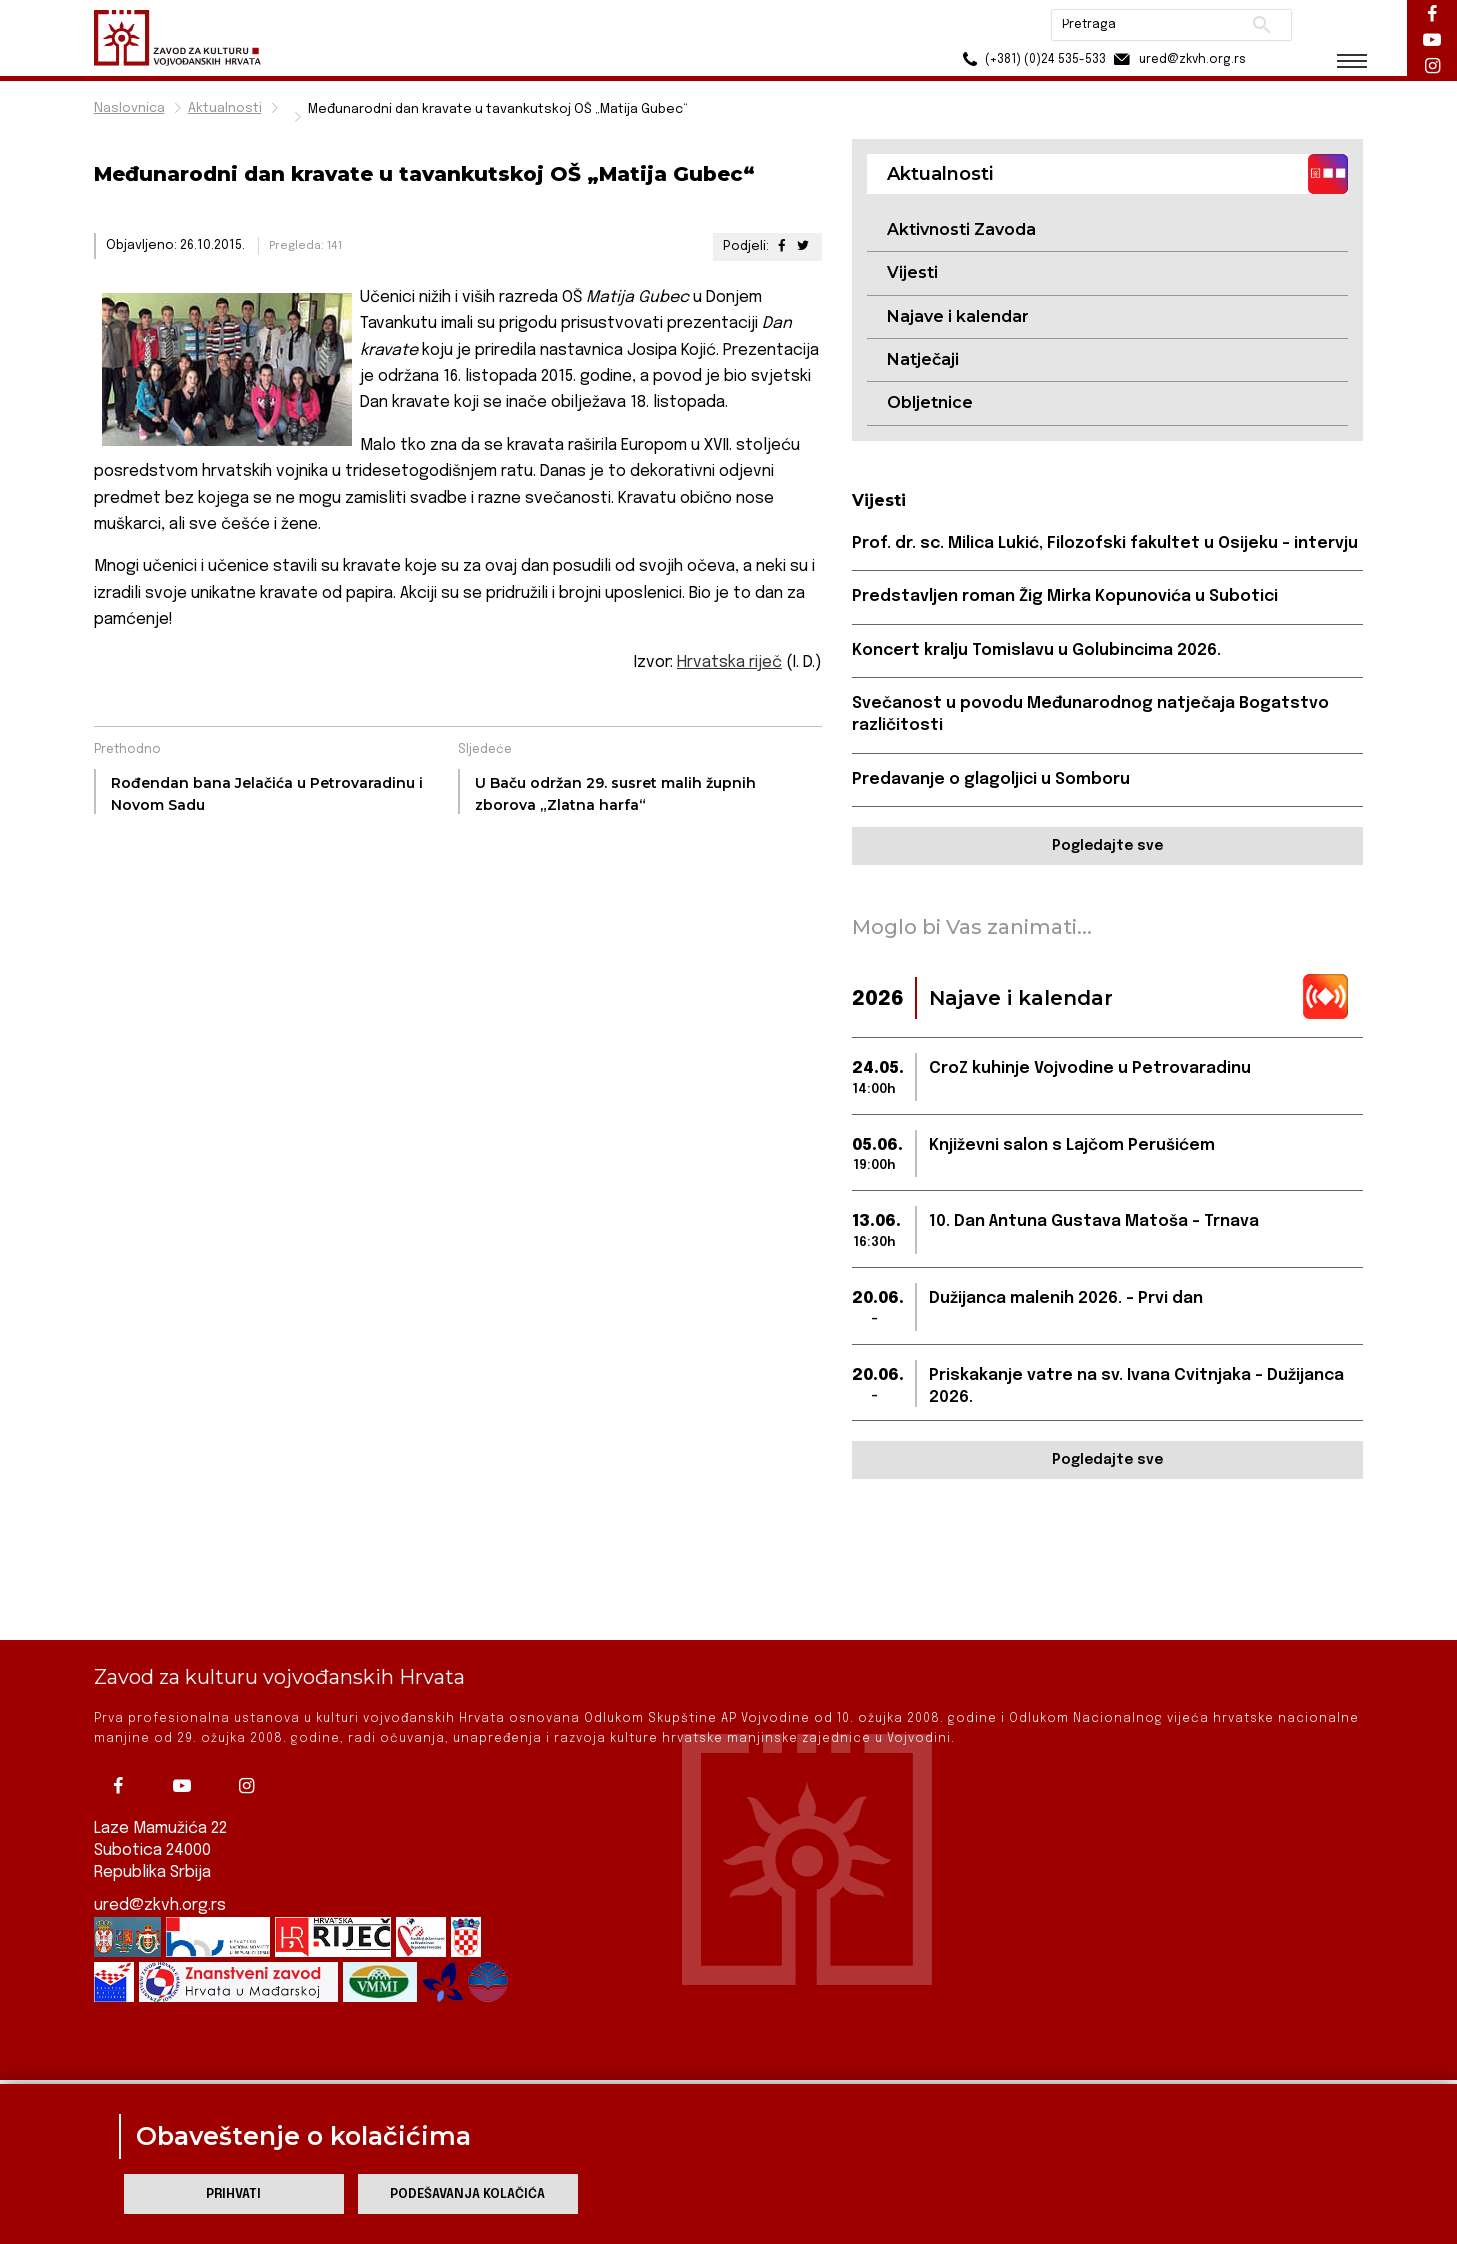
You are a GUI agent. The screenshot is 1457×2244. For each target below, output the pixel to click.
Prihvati (233, 2194)
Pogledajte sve (1107, 846)
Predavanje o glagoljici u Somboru (991, 779)
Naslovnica (129, 108)
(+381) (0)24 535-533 (1029, 59)
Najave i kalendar (958, 316)
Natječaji (923, 359)
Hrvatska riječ (729, 662)
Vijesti (912, 272)
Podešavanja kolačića (467, 2194)
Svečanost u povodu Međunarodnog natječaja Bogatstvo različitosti (1090, 714)
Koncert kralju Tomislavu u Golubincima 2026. (1036, 650)
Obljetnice (930, 402)
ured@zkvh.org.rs (160, 1853)
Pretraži (1259, 25)
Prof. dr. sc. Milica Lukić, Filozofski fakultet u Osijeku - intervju (1105, 543)
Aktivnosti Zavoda (961, 229)
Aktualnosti (225, 108)
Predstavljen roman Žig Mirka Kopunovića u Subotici (1065, 596)
